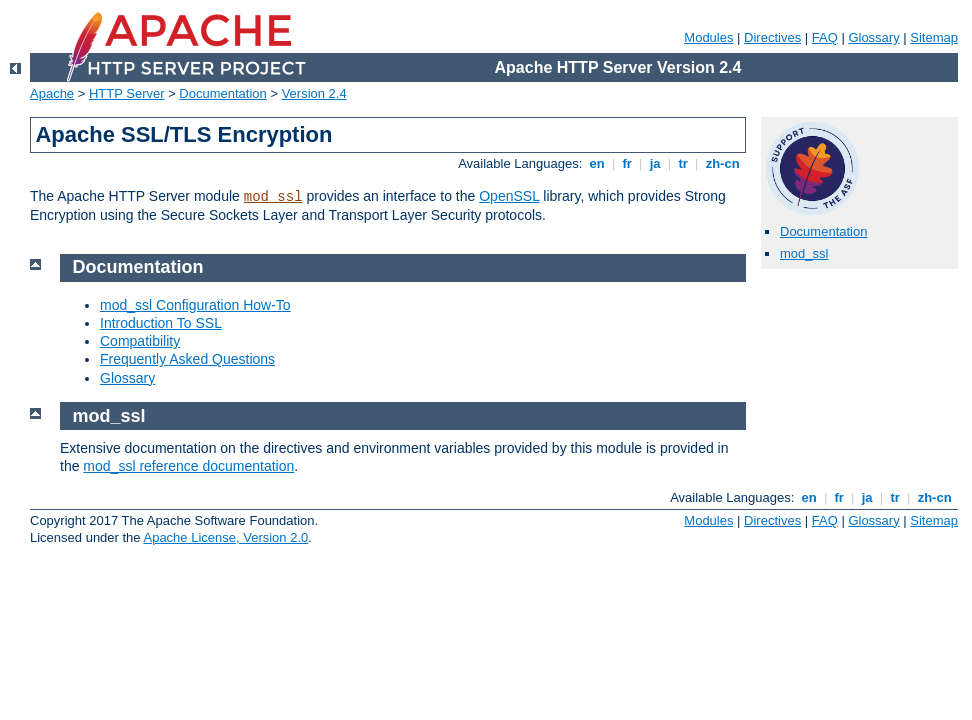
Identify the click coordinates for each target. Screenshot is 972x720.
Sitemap (934, 37)
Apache (52, 93)
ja (655, 163)
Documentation (222, 93)
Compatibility (140, 341)
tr (683, 163)
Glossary (873, 37)
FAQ (825, 37)
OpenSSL (509, 196)
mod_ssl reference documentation (188, 466)
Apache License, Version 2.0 (225, 537)
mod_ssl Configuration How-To (195, 305)
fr (627, 163)
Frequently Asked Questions (187, 359)
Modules (708, 37)
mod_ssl (273, 197)
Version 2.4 (314, 93)
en (597, 163)
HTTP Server (127, 93)
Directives (772, 37)
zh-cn (722, 163)
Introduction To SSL (161, 323)
